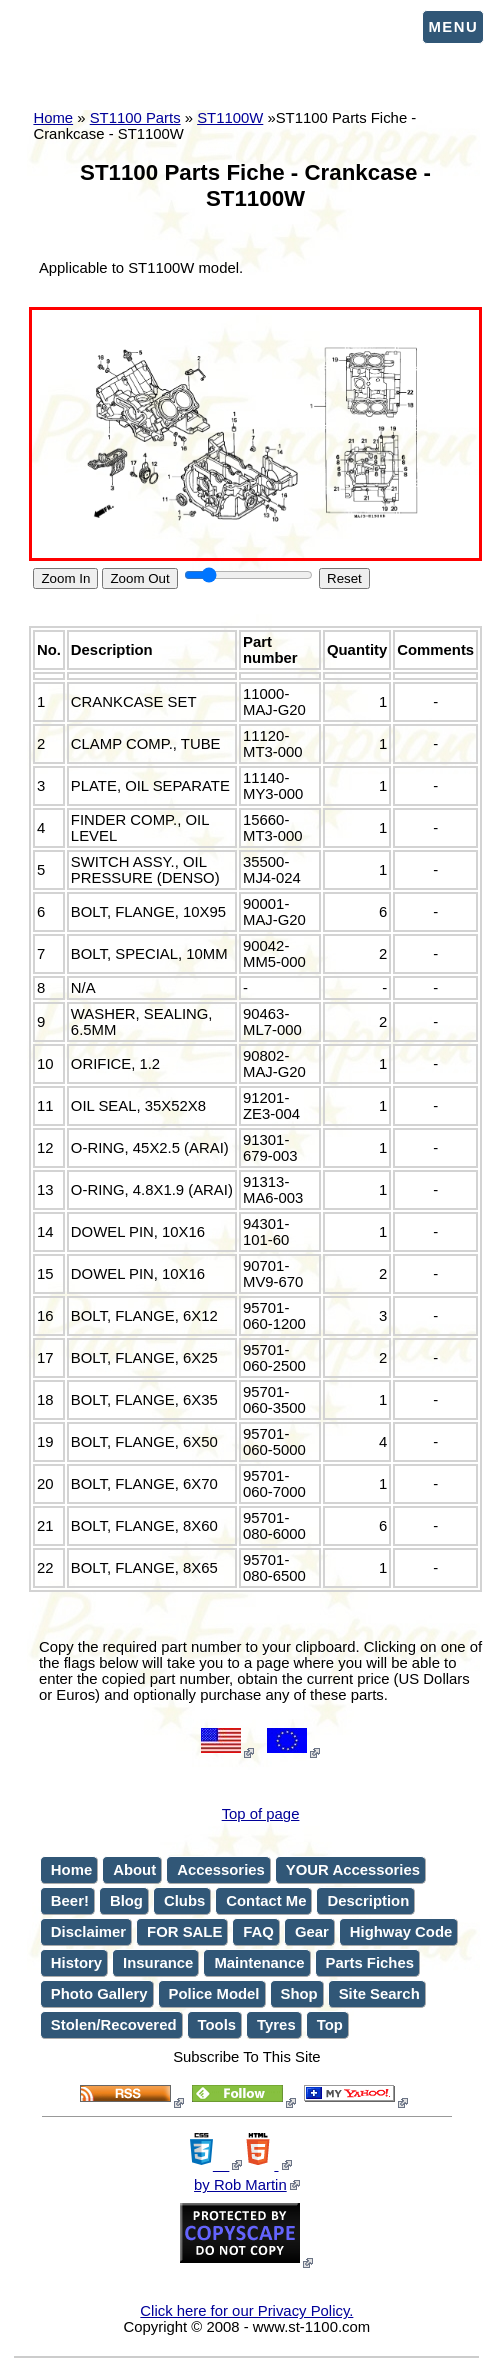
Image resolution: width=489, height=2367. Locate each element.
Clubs (184, 1901)
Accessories (221, 1870)
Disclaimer (88, 1932)
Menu (453, 27)
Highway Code (401, 1932)
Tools (217, 2025)
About (134, 1870)
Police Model (214, 1994)
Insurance (158, 1963)
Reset (344, 578)
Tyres (276, 2025)
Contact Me (266, 1901)
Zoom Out (139, 578)
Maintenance (259, 1963)
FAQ (258, 1932)
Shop (299, 1994)
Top (330, 2025)
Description (368, 1901)
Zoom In (65, 578)
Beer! (70, 1901)
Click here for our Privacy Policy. (246, 2311)
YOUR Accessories (353, 1870)
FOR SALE (184, 1932)
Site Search (379, 1994)
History (76, 1963)
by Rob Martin (240, 2185)
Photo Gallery (99, 1994)
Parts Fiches (370, 1963)
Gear (312, 1932)
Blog (126, 1901)
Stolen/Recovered (114, 2025)
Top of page (261, 1814)
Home (71, 1870)
